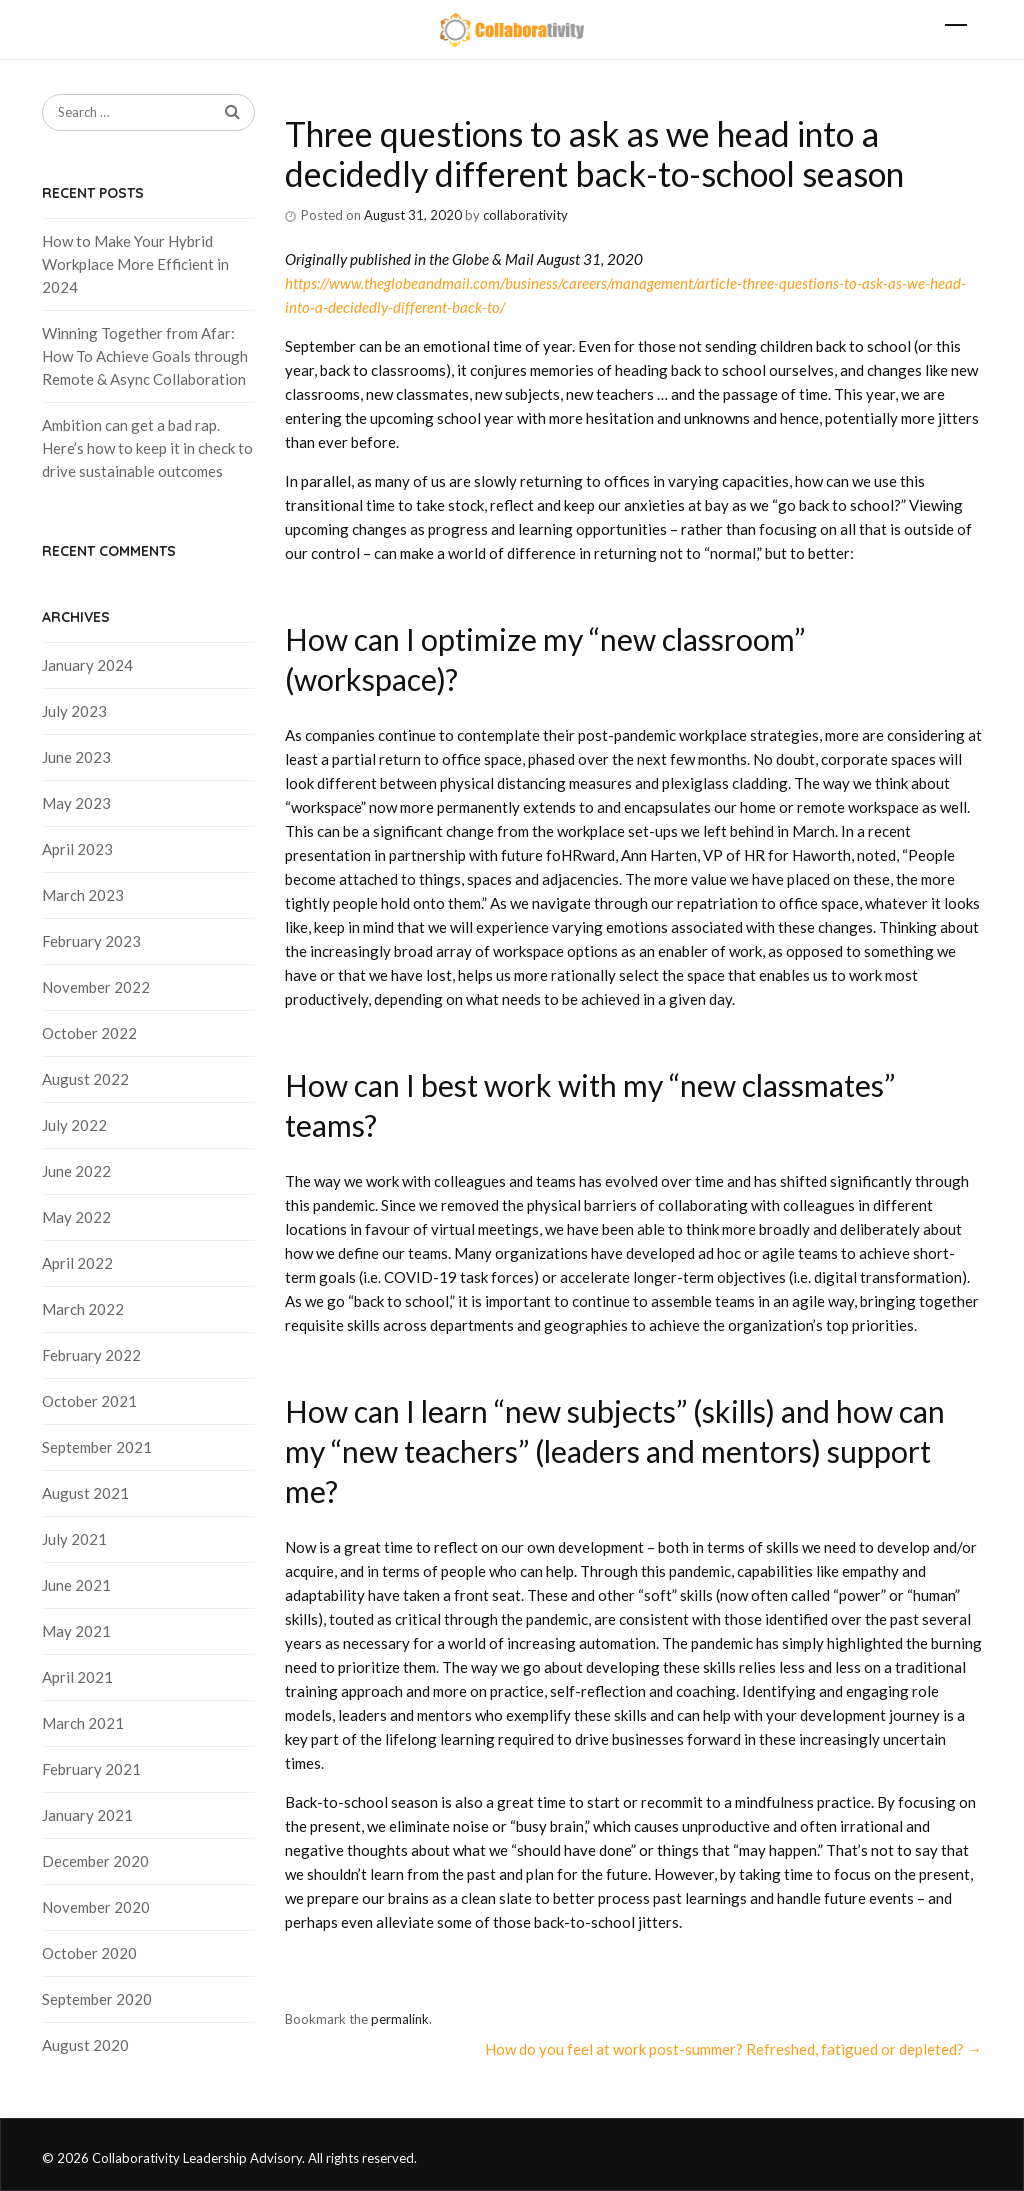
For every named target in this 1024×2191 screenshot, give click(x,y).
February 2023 (91, 941)
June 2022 (76, 1171)
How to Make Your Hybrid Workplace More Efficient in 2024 (135, 264)
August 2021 (85, 1493)
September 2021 (97, 1447)
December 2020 (95, 1861)
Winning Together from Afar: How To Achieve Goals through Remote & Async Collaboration (145, 356)
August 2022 (85, 1079)
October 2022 (89, 1033)
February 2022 (91, 1355)
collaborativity (525, 215)
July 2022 (74, 1125)
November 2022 (96, 987)
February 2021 (91, 1769)
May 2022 (76, 1217)
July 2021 (74, 1539)
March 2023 (83, 895)
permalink (400, 2019)
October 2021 (89, 1401)
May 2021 (76, 1631)
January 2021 (87, 1815)
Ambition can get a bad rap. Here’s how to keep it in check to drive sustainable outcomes (147, 448)
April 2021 (77, 1677)
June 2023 (76, 757)
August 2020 (85, 2045)
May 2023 (76, 803)
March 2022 (83, 1309)
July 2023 (74, 711)
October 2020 (89, 1953)
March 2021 (83, 1723)
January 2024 (87, 665)
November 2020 (96, 1907)
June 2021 (76, 1585)
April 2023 (77, 849)
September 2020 (97, 1999)
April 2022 (77, 1263)
